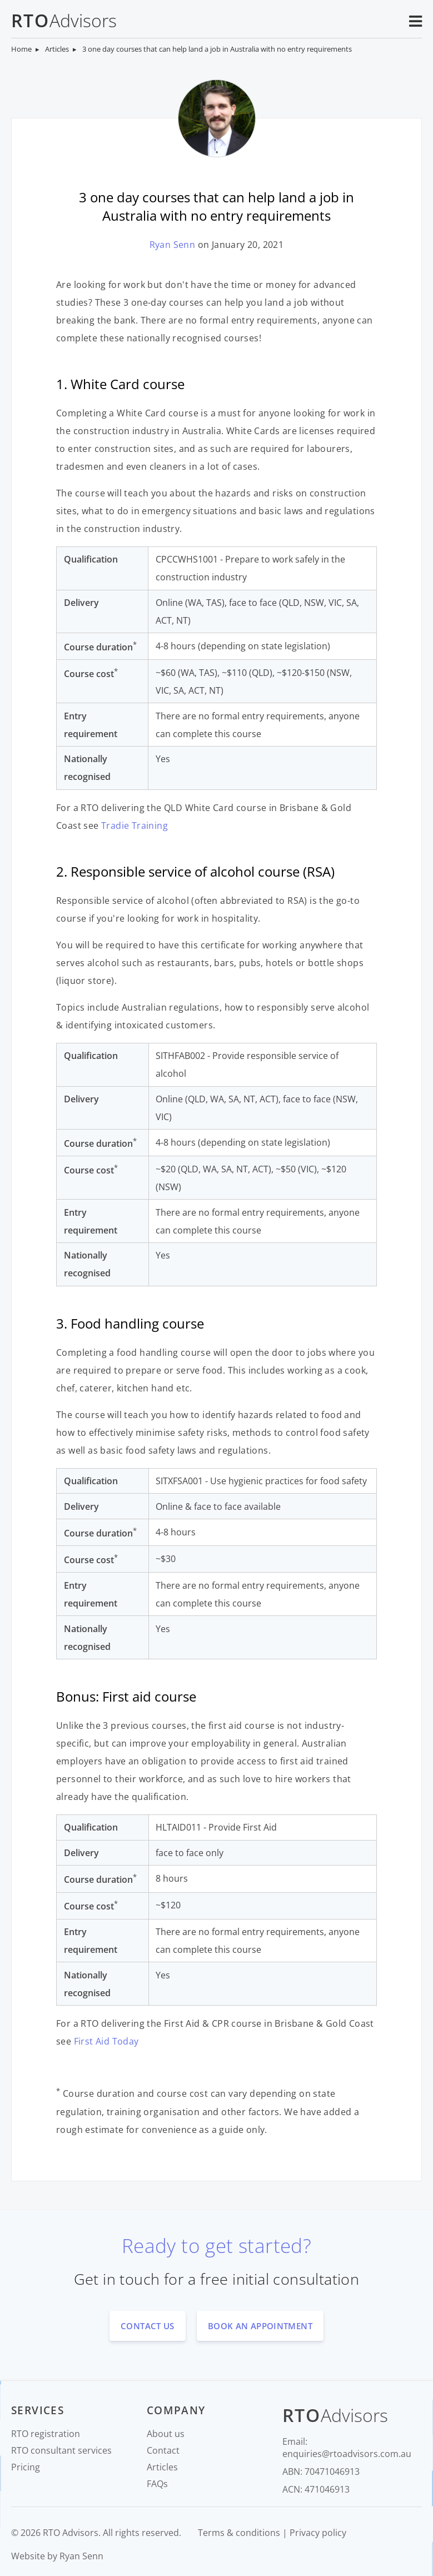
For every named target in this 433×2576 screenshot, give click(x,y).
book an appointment (260, 2325)
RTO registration (45, 2434)
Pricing (25, 2467)
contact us (148, 2325)
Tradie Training (134, 825)
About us (166, 2434)
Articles (57, 49)
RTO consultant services (61, 2450)
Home (21, 49)
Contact (163, 2450)
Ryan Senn (173, 244)
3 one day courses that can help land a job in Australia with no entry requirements (217, 49)
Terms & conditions (239, 2533)
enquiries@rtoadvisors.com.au (346, 2454)
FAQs (157, 2484)
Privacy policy (318, 2533)
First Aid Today (106, 2041)
